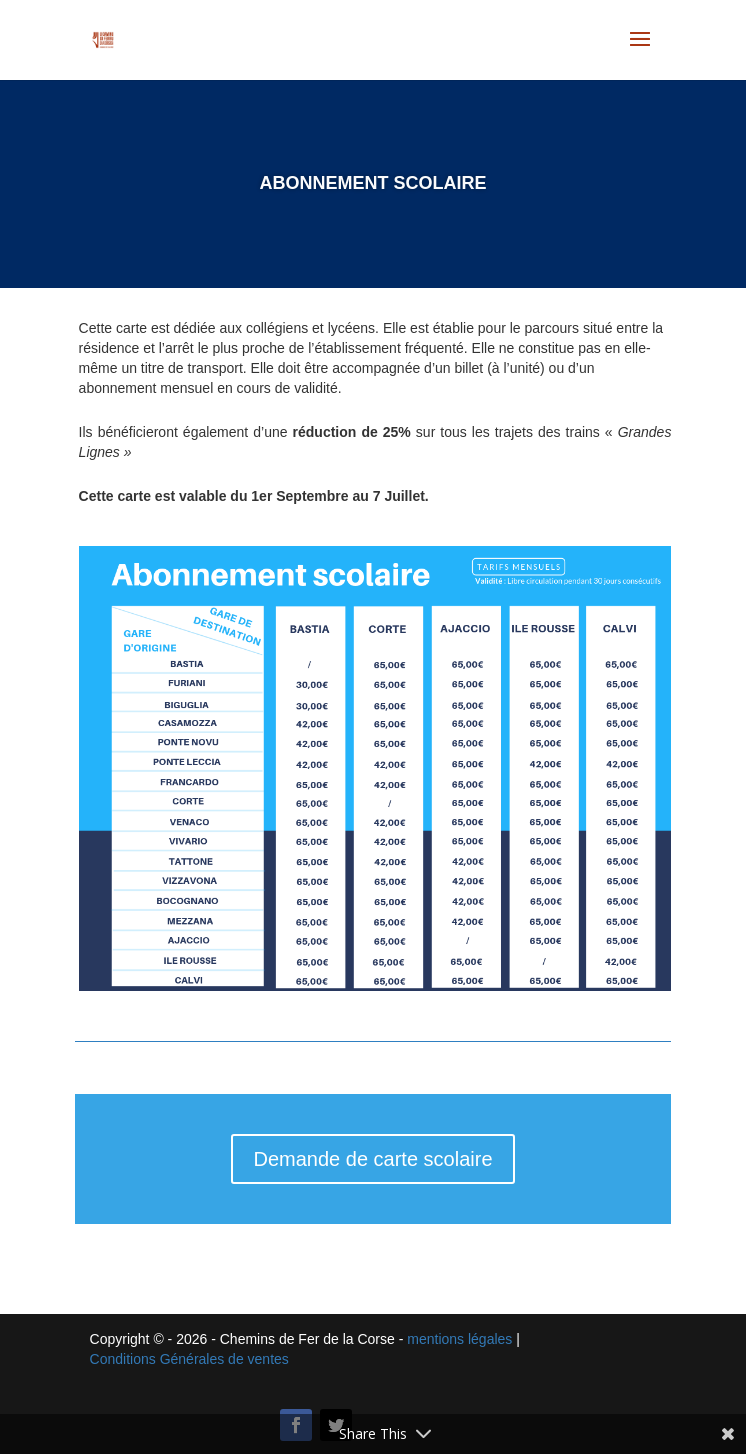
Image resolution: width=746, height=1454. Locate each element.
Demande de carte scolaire (372, 1159)
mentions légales (459, 1339)
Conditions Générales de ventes (189, 1359)
